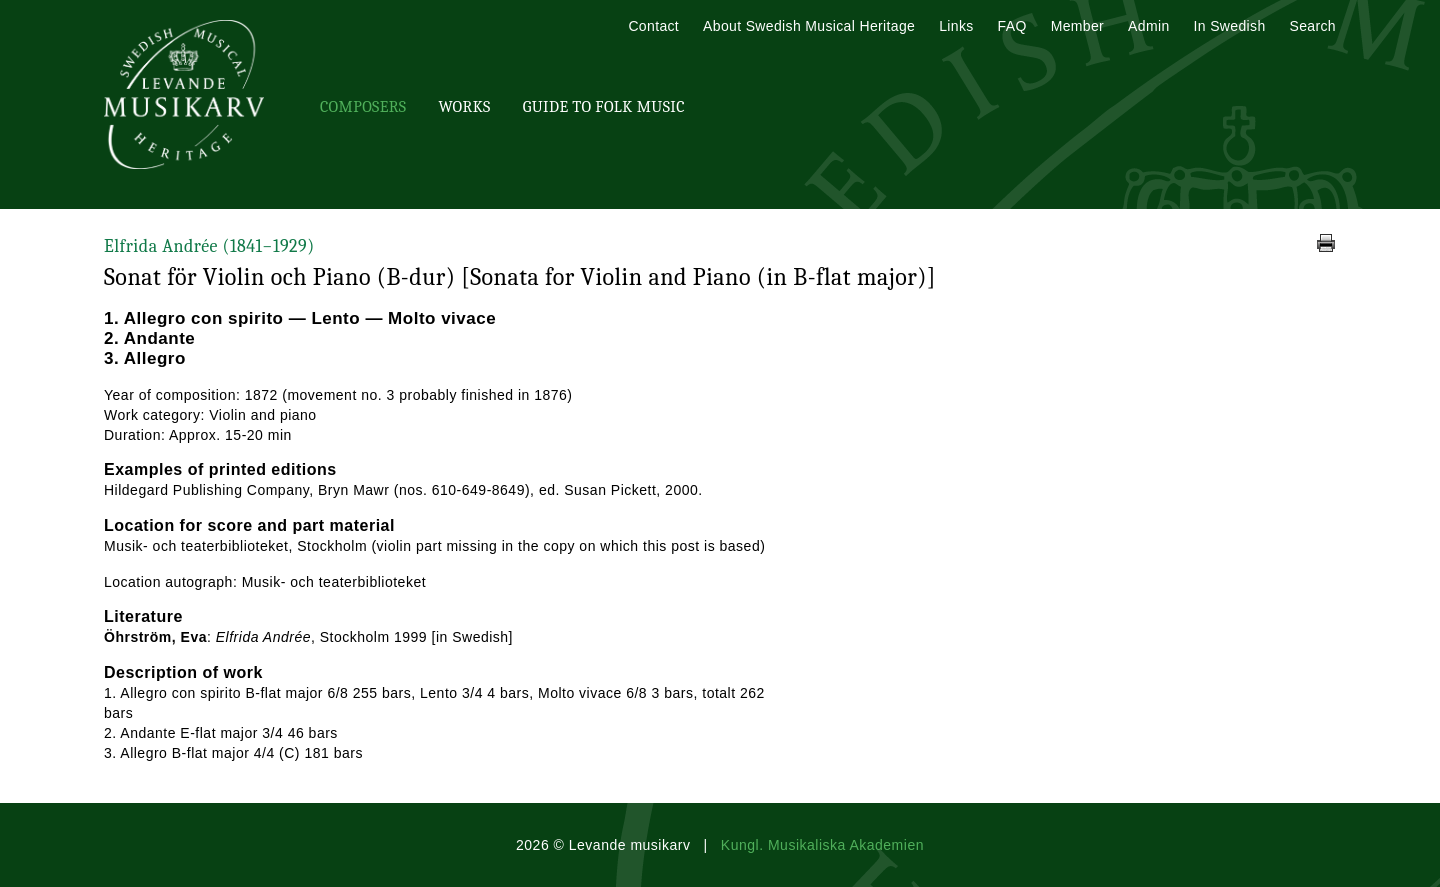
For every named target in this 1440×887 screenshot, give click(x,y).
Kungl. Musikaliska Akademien (822, 845)
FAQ (1012, 26)
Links (956, 26)
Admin (1148, 26)
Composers (363, 107)
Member (1077, 26)
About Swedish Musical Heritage (809, 26)
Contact (653, 26)
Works (464, 107)
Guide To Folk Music (604, 107)
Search (1313, 26)
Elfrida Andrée (209, 246)
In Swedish (1230, 26)
